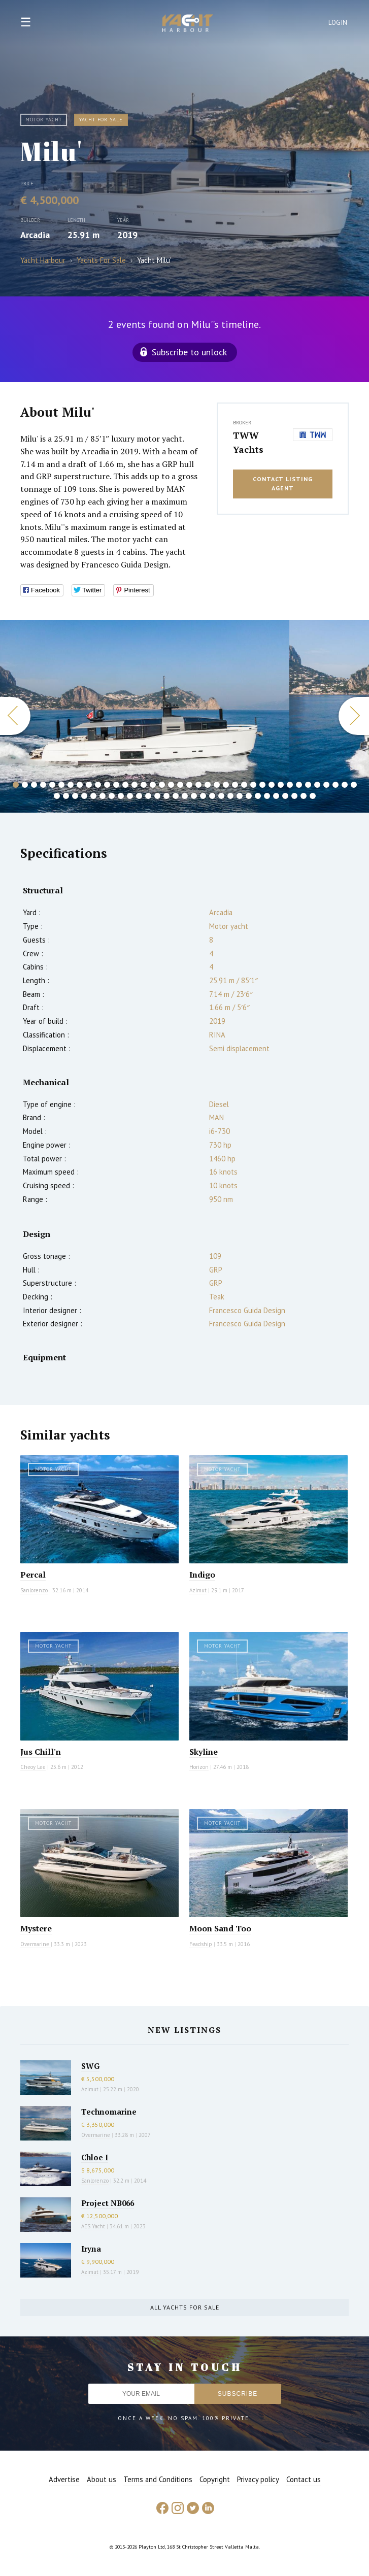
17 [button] (162, 785)
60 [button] (249, 796)
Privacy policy (258, 2479)
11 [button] (107, 785)
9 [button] (89, 785)
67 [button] (313, 796)
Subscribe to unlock (189, 352)
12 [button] (116, 785)
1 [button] (16, 785)
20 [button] (189, 785)
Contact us (303, 2479)
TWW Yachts (248, 442)
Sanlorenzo (34, 1590)
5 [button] (52, 785)
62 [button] (267, 796)
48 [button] (139, 796)
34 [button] (317, 785)
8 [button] (80, 785)
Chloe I (94, 2157)
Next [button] (354, 716)
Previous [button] (15, 716)
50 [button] (157, 796)
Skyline (203, 1751)
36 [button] (335, 785)
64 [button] (285, 796)
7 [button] (71, 785)
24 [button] (226, 785)
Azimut (198, 1590)
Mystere (36, 1928)
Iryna (91, 2249)
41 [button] (75, 796)
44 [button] (102, 796)
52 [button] (176, 796)
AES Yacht (93, 2226)
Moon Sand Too (220, 1928)
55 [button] (203, 796)
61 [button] (258, 796)
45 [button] (112, 796)
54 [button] (194, 796)
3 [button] (34, 785)
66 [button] (303, 796)
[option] (144, 716)
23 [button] (217, 785)
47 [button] (130, 796)
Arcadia (35, 235)
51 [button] (166, 796)
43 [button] (93, 796)
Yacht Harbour (187, 24)
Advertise (64, 2479)
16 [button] (153, 785)
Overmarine (35, 1944)
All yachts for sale (184, 2307)
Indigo (202, 1574)
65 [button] (294, 796)
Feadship (200, 1944)
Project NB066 (107, 2203)
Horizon (199, 1766)
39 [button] (57, 796)
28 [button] (262, 785)
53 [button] (185, 796)
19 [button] (180, 785)
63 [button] (276, 796)
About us (101, 2479)
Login (338, 22)
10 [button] (98, 785)
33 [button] (308, 785)
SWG (90, 2066)
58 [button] (230, 796)
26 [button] (244, 785)
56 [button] (212, 796)
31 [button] (290, 785)
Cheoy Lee (33, 1766)
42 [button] (84, 796)
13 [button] (125, 785)
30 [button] (281, 785)
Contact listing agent (283, 483)
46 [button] (121, 796)
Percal (33, 1574)
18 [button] (171, 785)
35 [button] (326, 785)
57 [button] (221, 796)
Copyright (214, 2479)
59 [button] (240, 796)
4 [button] (43, 785)
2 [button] (25, 785)
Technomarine (109, 2111)
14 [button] (134, 785)
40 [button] (66, 796)
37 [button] (345, 785)
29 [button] (272, 785)
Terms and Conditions (157, 2479)
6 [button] (61, 785)
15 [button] (144, 785)
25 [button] (235, 785)
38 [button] (354, 785)
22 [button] (208, 785)
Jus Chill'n (40, 1751)
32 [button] (299, 785)
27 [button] (253, 785)
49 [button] (148, 796)
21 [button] (198, 785)
